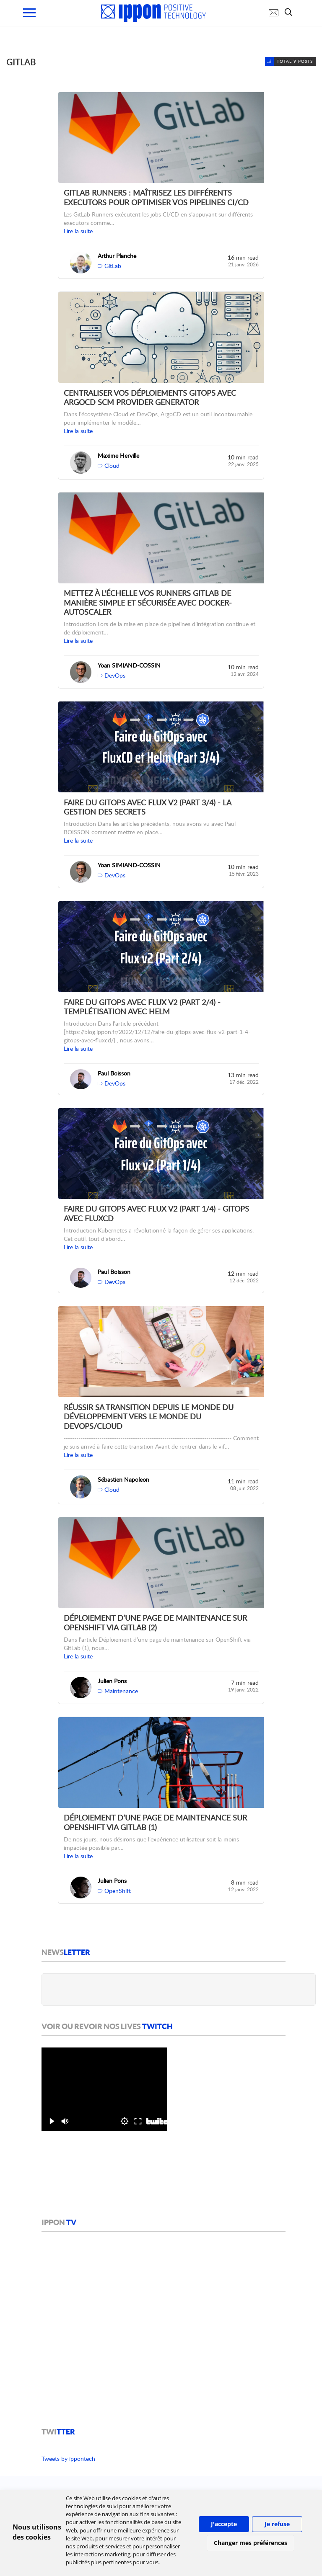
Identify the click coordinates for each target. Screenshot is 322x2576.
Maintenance (121, 1691)
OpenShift (117, 1891)
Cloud (111, 465)
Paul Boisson (114, 1073)
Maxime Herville (118, 455)
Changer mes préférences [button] (250, 2543)
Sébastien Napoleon (123, 1479)
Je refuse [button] (277, 2524)
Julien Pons (112, 1681)
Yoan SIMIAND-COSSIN (129, 665)
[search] (290, 12)
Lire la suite (78, 231)
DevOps (114, 675)
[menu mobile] (29, 12)
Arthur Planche (117, 256)
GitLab (112, 266)
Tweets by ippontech (68, 2459)
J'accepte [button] (224, 2524)
